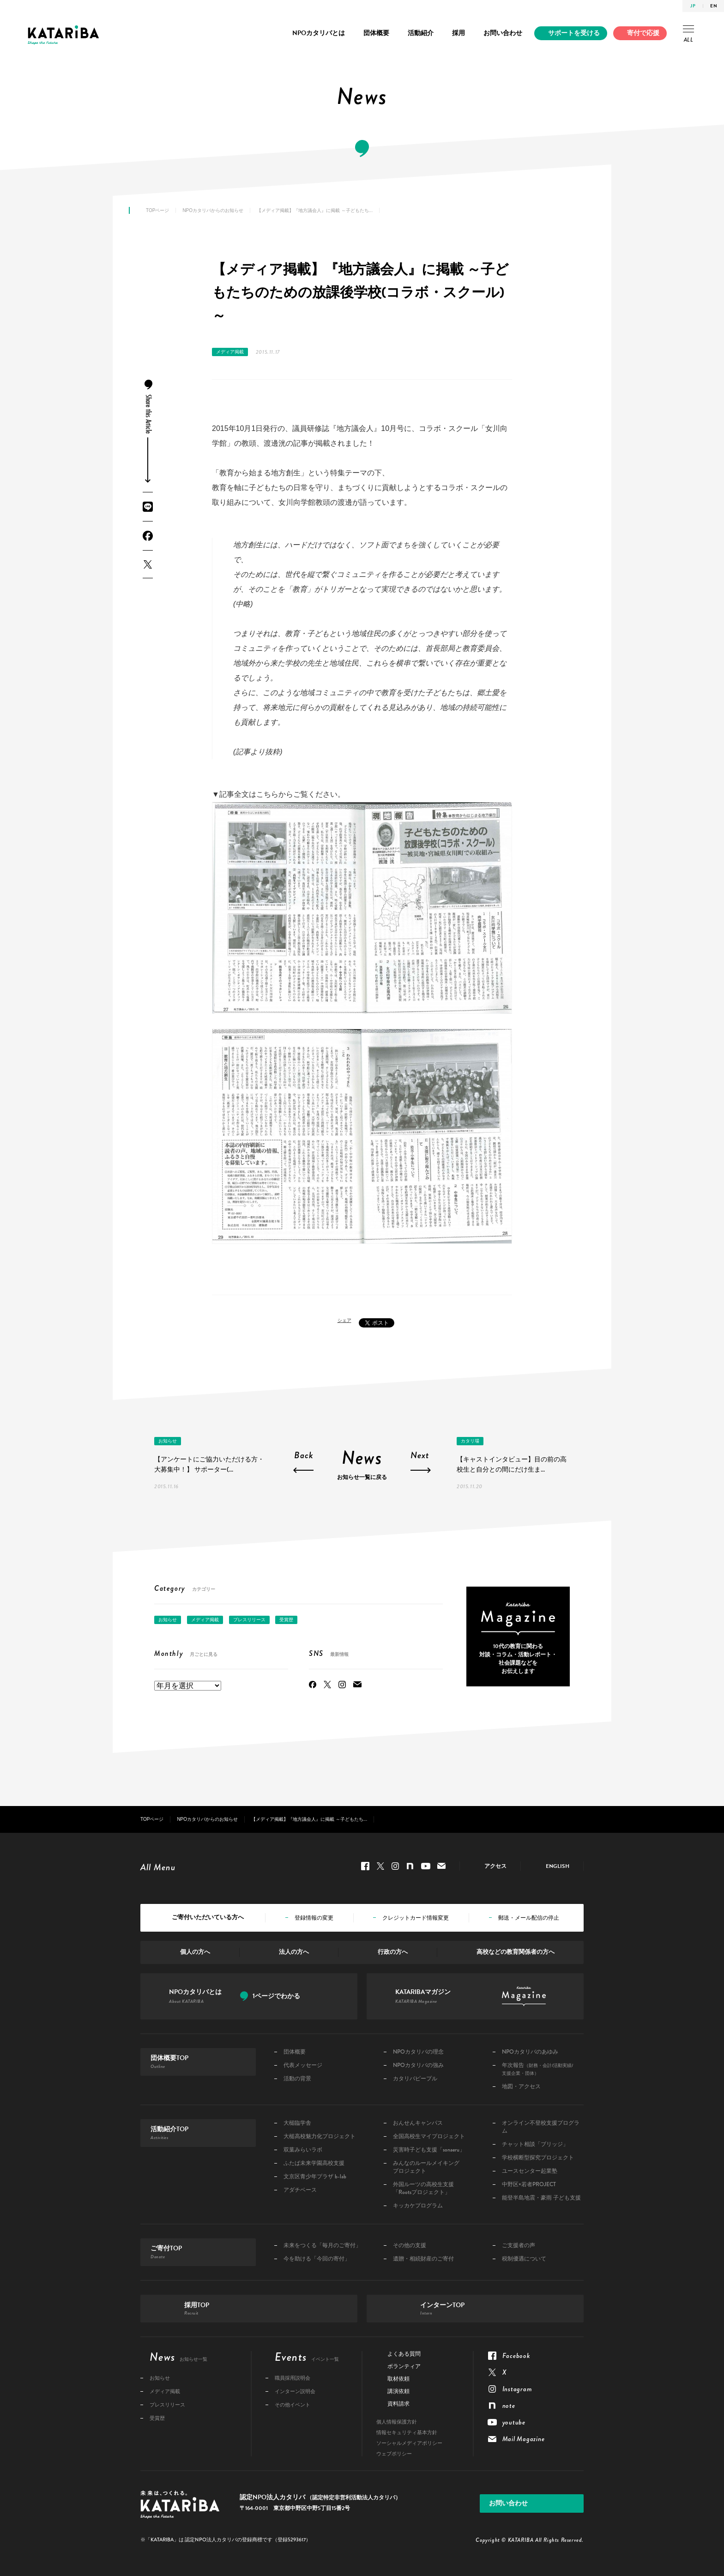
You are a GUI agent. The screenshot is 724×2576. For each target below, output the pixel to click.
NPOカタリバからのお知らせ (212, 210)
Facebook (148, 536)
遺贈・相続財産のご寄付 (423, 2259)
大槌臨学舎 (297, 2123)
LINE (148, 507)
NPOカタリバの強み (418, 2065)
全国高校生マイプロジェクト (429, 2136)
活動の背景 (297, 2079)
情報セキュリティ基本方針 (406, 2432)
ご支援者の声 (518, 2245)
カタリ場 (470, 1440)
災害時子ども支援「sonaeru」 (429, 2150)
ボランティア (404, 2366)
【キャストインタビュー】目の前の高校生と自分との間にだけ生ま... (512, 1464)
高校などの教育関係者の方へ (516, 1952)
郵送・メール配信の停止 (528, 1918)
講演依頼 (398, 2391)
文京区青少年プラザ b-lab (315, 2177)
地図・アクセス (521, 2087)
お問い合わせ (502, 33)
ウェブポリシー (394, 2453)
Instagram (342, 1684)
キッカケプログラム (418, 2206)
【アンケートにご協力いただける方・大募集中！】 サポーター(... (209, 1464)
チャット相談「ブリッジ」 (535, 2144)
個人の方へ (195, 1952)
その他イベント (292, 2404)
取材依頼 (398, 2379)
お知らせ (167, 1440)
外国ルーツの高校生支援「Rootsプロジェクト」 (423, 2188)
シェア (344, 1320)
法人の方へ (294, 1952)
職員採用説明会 (292, 2378)
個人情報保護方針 (396, 2421)
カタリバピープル (415, 2079)
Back (304, 1456)
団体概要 (376, 33)
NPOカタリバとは (318, 33)
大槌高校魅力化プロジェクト (320, 2136)
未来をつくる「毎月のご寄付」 (322, 2245)
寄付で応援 (643, 33)
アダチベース (300, 2190)
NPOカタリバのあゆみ (530, 2052)
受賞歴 (286, 1619)
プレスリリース (249, 1619)
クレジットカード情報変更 (415, 1918)
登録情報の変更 (314, 1918)
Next (419, 1456)
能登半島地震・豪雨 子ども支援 (541, 2198)
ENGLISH (557, 1866)
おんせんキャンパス (418, 2123)
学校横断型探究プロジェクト (538, 2158)
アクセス (495, 1866)
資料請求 (398, 2403)
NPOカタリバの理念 (418, 2052)
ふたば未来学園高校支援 (314, 2163)
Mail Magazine (357, 1684)
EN (713, 5)
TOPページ (157, 210)
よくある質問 (404, 2354)
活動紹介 (421, 33)
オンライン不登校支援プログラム (540, 2127)
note (410, 1866)
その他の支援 (409, 2245)
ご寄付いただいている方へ (208, 1917)
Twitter (147, 564)
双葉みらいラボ (303, 2150)
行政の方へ (393, 1952)
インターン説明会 (295, 2391)
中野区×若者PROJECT (529, 2184)
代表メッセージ (303, 2065)
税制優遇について (524, 2259)
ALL (688, 34)
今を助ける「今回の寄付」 (317, 2259)
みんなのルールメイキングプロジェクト (426, 2167)
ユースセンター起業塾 (529, 2171)
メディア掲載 (230, 351)
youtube (425, 1866)
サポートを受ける (574, 33)
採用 (458, 33)
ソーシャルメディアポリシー (409, 2443)
